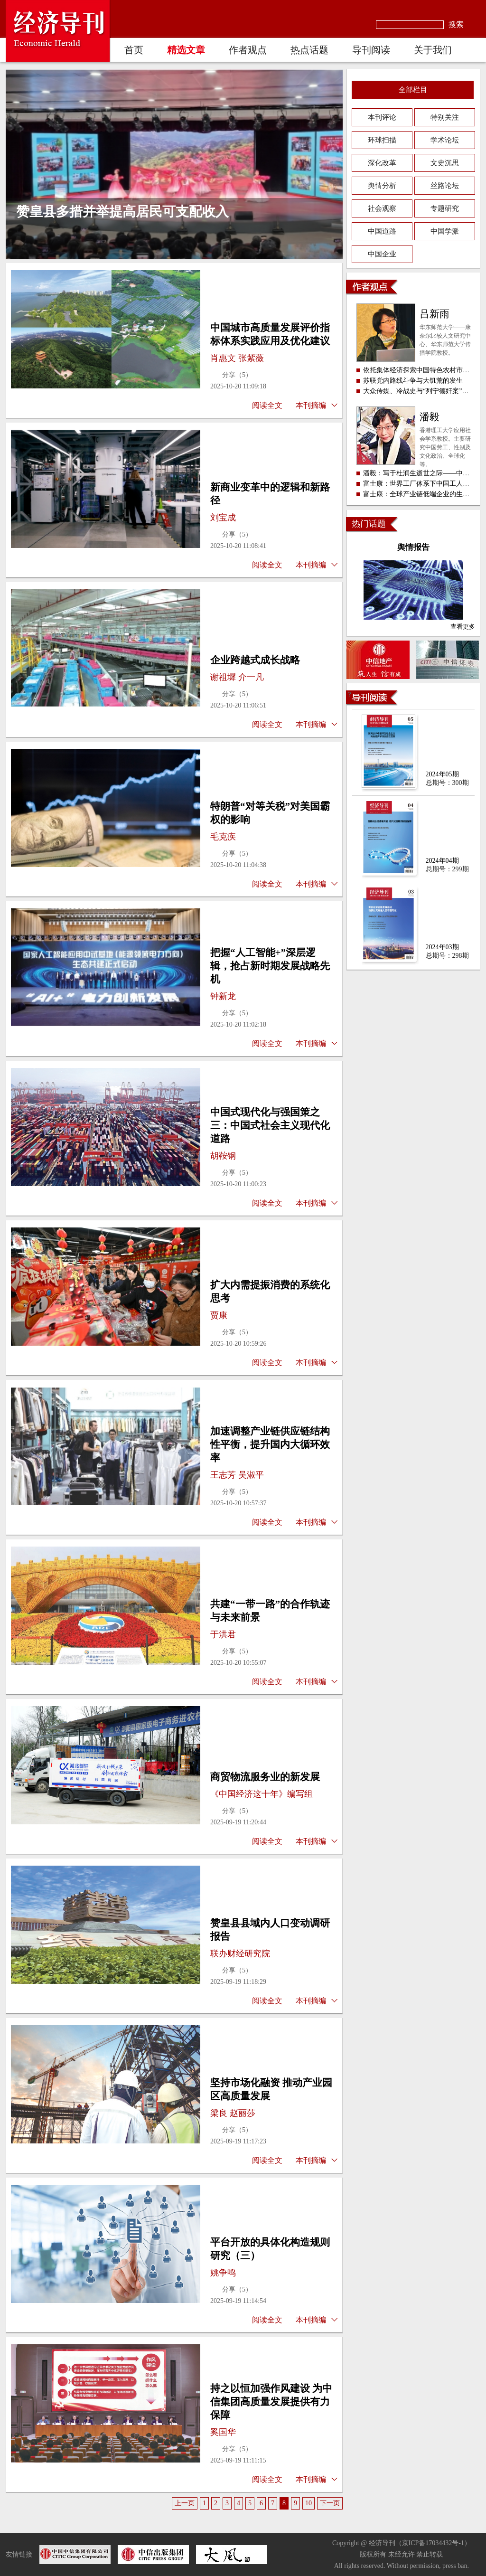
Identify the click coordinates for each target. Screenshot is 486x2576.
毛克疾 (223, 836)
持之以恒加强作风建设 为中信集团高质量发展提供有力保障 (271, 2402)
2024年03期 (442, 947)
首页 (133, 50)
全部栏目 (413, 90)
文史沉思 (444, 163)
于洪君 (223, 1634)
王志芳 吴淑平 (237, 1475)
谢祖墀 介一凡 (237, 677)
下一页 (330, 2503)
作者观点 (248, 50)
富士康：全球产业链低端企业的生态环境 (423, 494)
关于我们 (433, 50)
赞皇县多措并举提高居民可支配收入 (122, 211)
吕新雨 (434, 314)
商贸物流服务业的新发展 (265, 1777)
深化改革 (382, 163)
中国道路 (382, 231)
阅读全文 (267, 405)
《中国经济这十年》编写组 (261, 1794)
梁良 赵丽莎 (232, 2113)
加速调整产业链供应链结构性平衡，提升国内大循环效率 (270, 1444)
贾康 (218, 1315)
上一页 (185, 2503)
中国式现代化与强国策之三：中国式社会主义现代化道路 (270, 1125)
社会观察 (382, 208)
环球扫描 (382, 140)
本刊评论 (382, 117)
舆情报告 (413, 547)
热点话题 (309, 50)
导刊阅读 (371, 50)
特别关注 (444, 117)
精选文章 (186, 50)
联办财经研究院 (240, 1953)
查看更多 (462, 626)
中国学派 (444, 231)
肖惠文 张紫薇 (237, 358)
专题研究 (444, 208)
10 (308, 2503)
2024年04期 (442, 860)
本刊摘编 (311, 405)
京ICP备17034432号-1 (433, 2543)
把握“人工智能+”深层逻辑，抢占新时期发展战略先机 (270, 966)
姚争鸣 (223, 2272)
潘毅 (429, 417)
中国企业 (382, 254)
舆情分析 (382, 185)
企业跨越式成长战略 (255, 660)
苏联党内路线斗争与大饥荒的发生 (413, 380)
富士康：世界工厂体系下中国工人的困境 (423, 483)
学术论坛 (444, 140)
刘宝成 (223, 517)
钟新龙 (223, 996)
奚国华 (223, 2432)
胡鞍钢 (223, 1156)
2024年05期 (442, 774)
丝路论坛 (444, 185)
